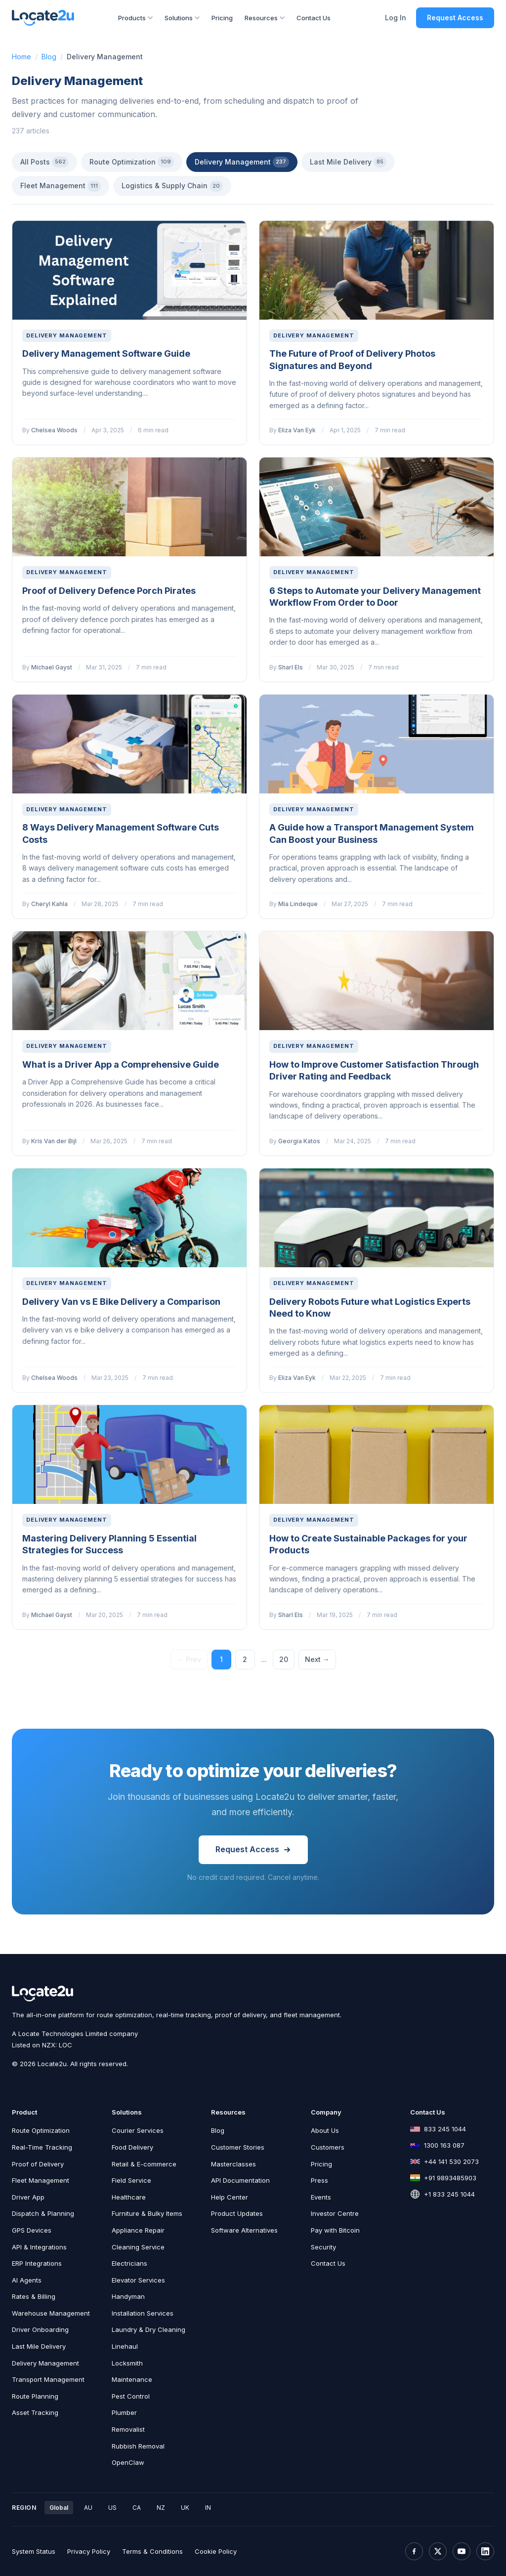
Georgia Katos (299, 1141)
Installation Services (142, 2313)
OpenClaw (128, 2462)
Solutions (182, 18)
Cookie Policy (216, 2551)
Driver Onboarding (40, 2329)
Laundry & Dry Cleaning (148, 2329)
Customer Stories (237, 2147)
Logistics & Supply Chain (172, 186)
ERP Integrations (37, 2263)
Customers (327, 2147)
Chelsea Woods (54, 430)
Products (135, 18)
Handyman (128, 2296)
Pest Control (131, 2396)
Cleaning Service (138, 2247)
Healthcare (129, 2197)
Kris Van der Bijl (54, 1141)
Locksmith (127, 2363)
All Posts (44, 162)
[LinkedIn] (485, 2551)
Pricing (222, 18)
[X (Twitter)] (438, 2551)
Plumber (124, 2412)
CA (136, 2507)
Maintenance (132, 2379)
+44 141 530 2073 (451, 2161)
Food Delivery (132, 2147)
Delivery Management (242, 162)
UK (185, 2507)
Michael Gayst (51, 667)
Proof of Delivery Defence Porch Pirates (109, 590)
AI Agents (27, 2280)
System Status (33, 2551)
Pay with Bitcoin (335, 2230)
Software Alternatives (244, 2230)
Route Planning (35, 2396)
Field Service (131, 2180)
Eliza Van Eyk (297, 430)
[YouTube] (461, 2551)
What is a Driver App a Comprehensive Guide (120, 1064)
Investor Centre (335, 2213)
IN (208, 2507)
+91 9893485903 (450, 2178)
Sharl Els (290, 667)
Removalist (128, 2429)
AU (88, 2507)
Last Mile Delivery (348, 162)
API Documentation (240, 2180)
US (112, 2507)
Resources (265, 18)
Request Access (455, 17)
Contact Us (313, 18)
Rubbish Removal (138, 2446)
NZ (161, 2507)
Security (323, 2247)
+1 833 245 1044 (449, 2194)
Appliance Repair (138, 2230)
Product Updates (237, 2213)
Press (319, 2180)
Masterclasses (233, 2164)
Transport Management (48, 2379)
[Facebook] (414, 2551)
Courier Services (138, 2130)
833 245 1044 (445, 2129)
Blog (49, 56)
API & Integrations (39, 2247)
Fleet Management (60, 186)
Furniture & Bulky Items (147, 2213)
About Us (325, 2130)
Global (58, 2507)
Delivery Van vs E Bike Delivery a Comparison (121, 1301)
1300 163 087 (444, 2145)
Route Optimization (131, 162)
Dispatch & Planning (43, 2213)
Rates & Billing (33, 2296)
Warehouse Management (51, 2313)
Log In (395, 17)
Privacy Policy (88, 2551)
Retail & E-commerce (144, 2164)
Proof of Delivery (38, 2164)
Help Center (229, 2197)
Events (321, 2197)
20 (283, 1659)
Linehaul (125, 2346)
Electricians (129, 2263)
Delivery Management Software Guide (106, 353)
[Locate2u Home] (43, 18)
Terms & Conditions (152, 2551)
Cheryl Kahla (49, 904)
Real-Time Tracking (42, 2147)
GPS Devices (31, 2230)
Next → (317, 1659)
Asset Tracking (35, 2412)
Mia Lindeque (298, 904)
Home (21, 56)
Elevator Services (138, 2280)
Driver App (28, 2197)
